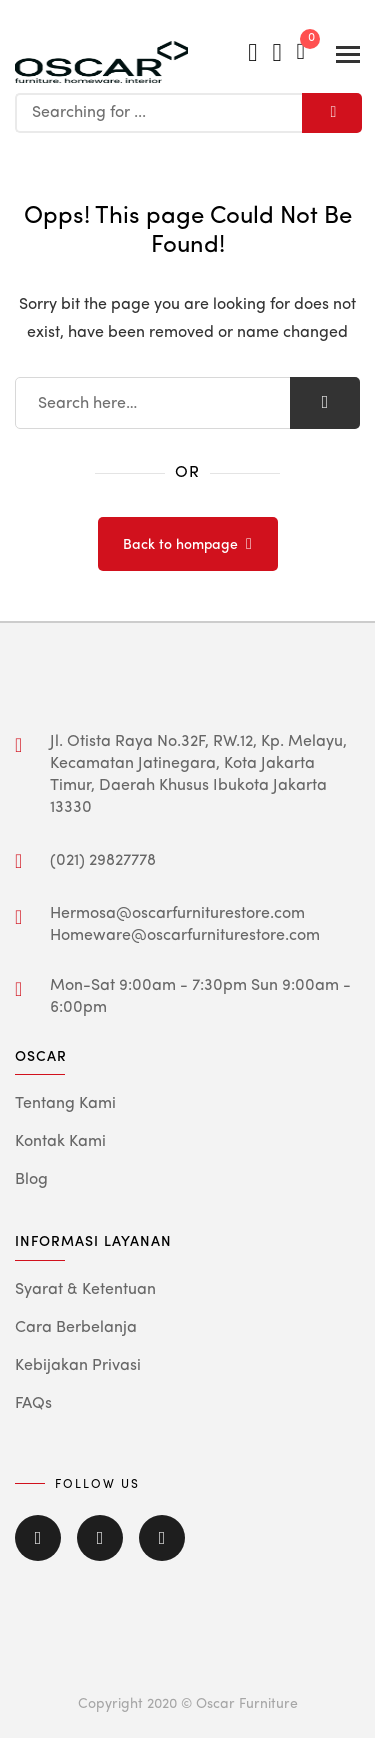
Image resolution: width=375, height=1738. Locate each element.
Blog (31, 1180)
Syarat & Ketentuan (85, 1290)
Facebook (38, 1538)
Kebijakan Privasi (78, 1366)
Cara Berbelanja (76, 1328)
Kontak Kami (60, 1142)
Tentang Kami (65, 1104)
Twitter (100, 1538)
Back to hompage (180, 545)
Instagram (162, 1538)
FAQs (33, 1404)
